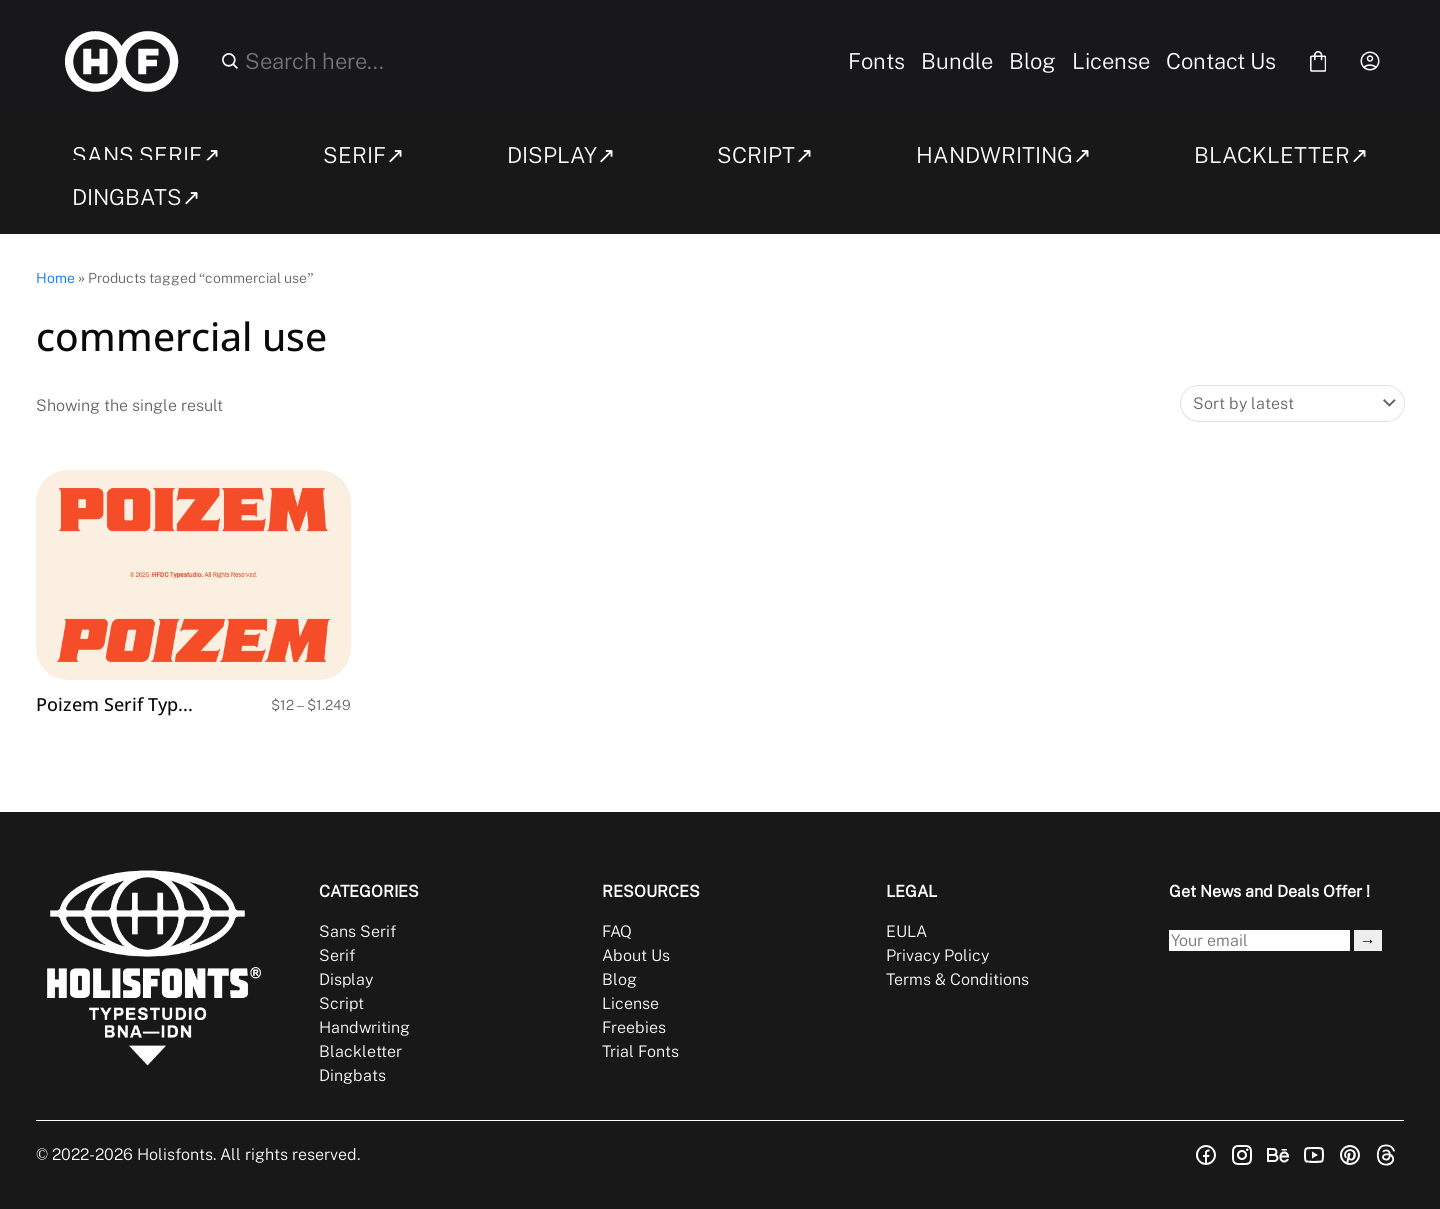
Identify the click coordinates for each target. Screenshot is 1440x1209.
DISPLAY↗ (561, 155)
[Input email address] (1259, 940)
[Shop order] (1292, 403)
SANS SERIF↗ (146, 155)
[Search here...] (531, 61)
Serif (337, 955)
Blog (1032, 61)
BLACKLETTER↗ (1281, 155)
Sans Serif (357, 931)
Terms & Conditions (957, 979)
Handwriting (364, 1027)
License (1111, 61)
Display (346, 979)
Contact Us (1221, 61)
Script (341, 1003)
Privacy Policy (937, 955)
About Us (636, 955)
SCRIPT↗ (765, 155)
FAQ (617, 931)
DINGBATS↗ (136, 197)
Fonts (876, 61)
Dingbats (352, 1075)
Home (55, 278)
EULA (906, 931)
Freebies (634, 1027)
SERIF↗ (363, 155)
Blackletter (360, 1051)
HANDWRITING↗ (1003, 155)
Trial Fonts (640, 1051)
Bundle (957, 61)
